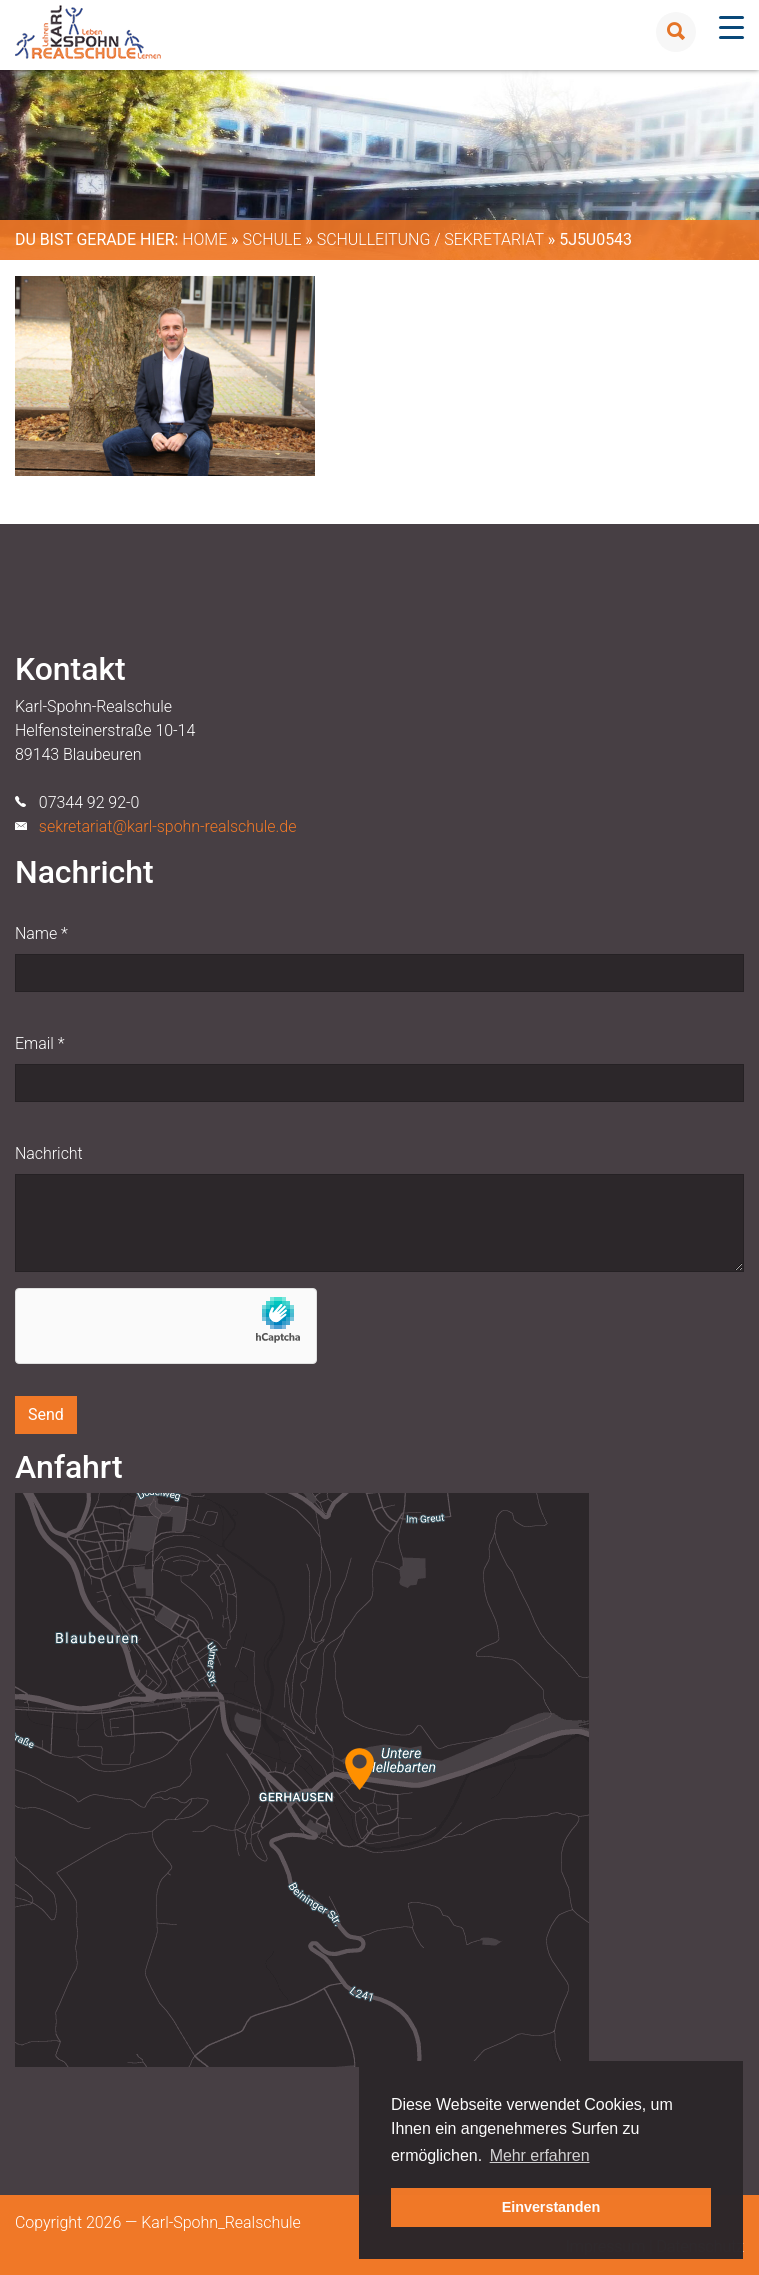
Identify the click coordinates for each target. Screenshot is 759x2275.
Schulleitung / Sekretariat (430, 239)
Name (41, 933)
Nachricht (49, 1153)
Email (39, 1043)
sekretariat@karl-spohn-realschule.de (168, 826)
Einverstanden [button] (551, 2207)
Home (204, 239)
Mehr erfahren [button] (540, 2155)
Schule (271, 239)
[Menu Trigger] (731, 27)
